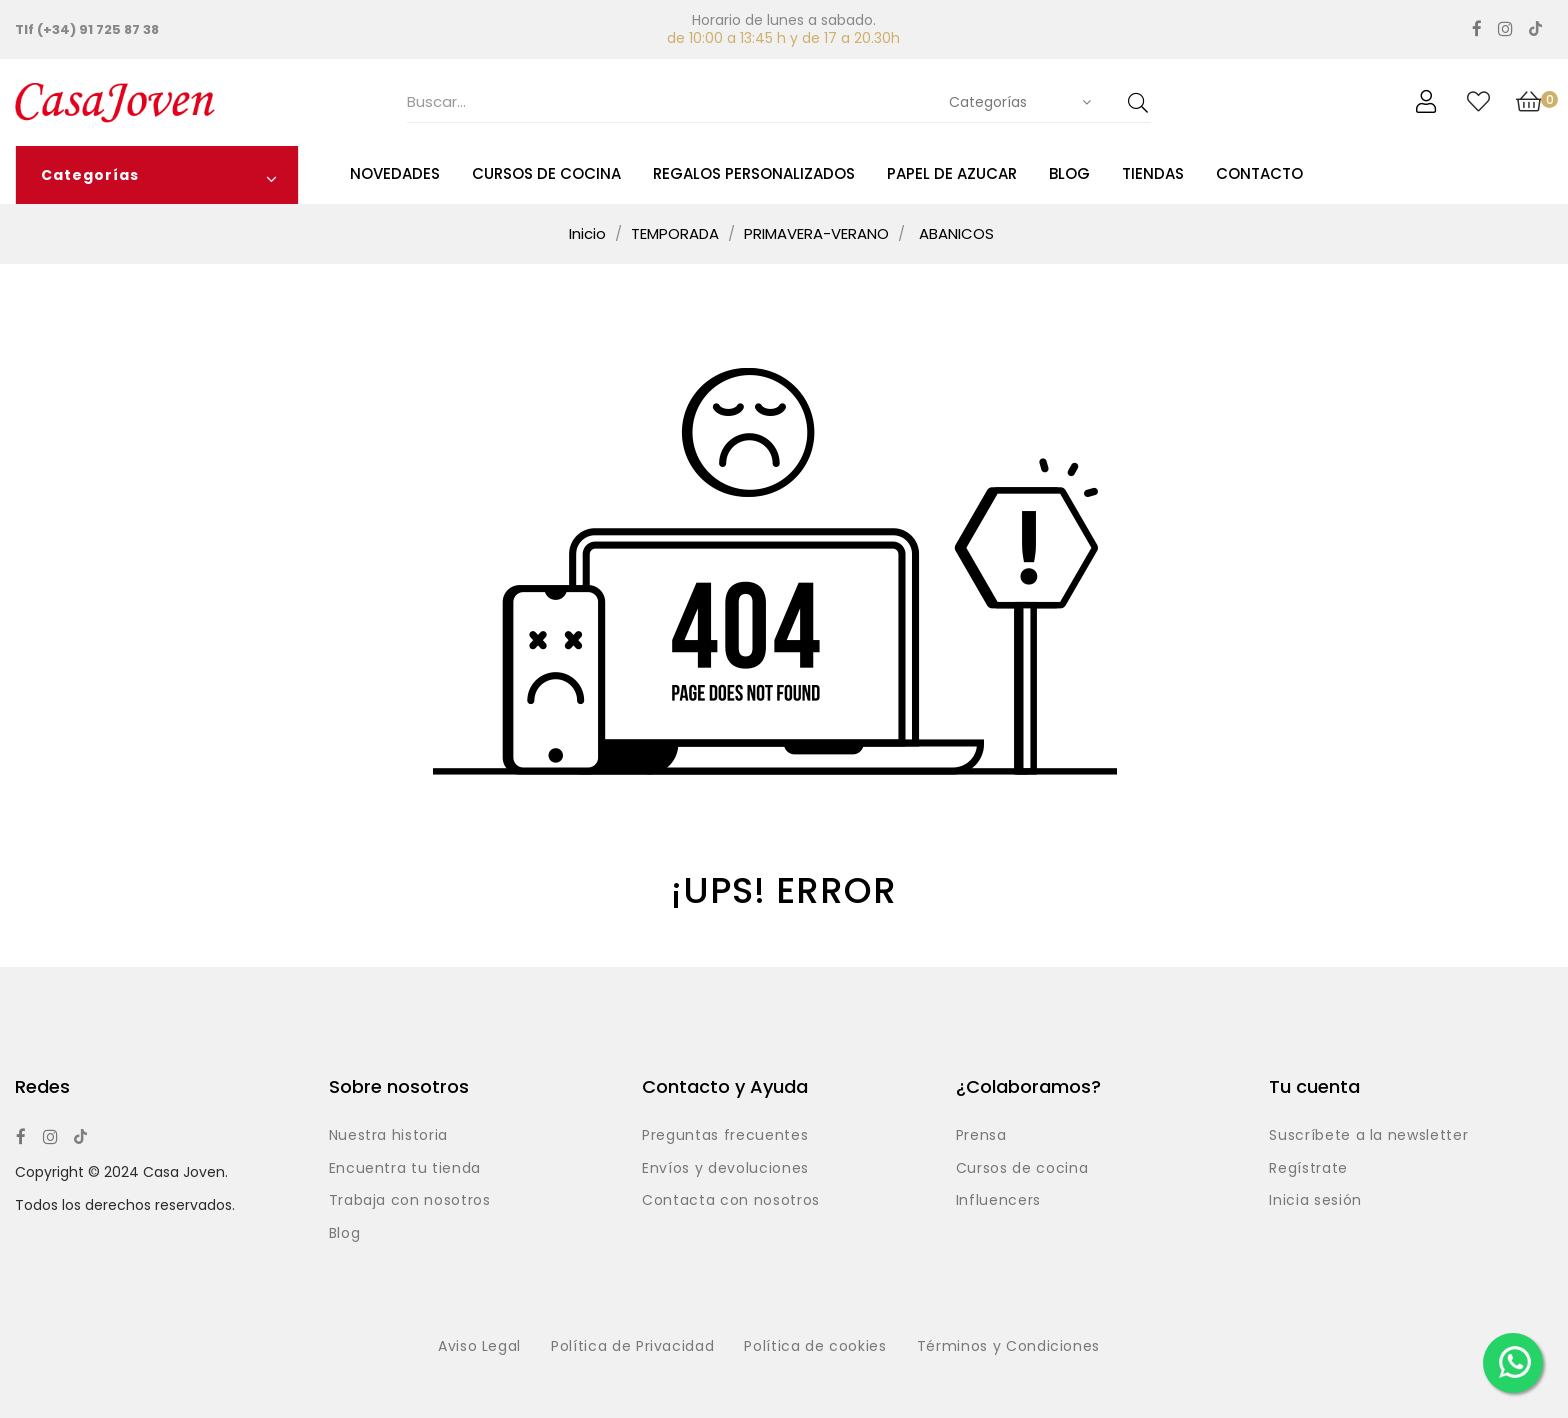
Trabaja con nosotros (410, 1201)
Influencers (998, 1201)
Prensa (981, 1136)
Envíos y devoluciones (725, 1169)
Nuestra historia (388, 1136)
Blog (345, 1234)
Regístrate (1308, 1169)
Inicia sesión (1315, 1201)
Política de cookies (815, 1347)
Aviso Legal (479, 1347)
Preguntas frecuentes (725, 1136)
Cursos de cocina (1022, 1169)
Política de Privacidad (632, 1347)
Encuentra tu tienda (405, 1169)
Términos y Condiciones (1008, 1347)
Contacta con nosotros (731, 1201)
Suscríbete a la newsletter (1368, 1136)
